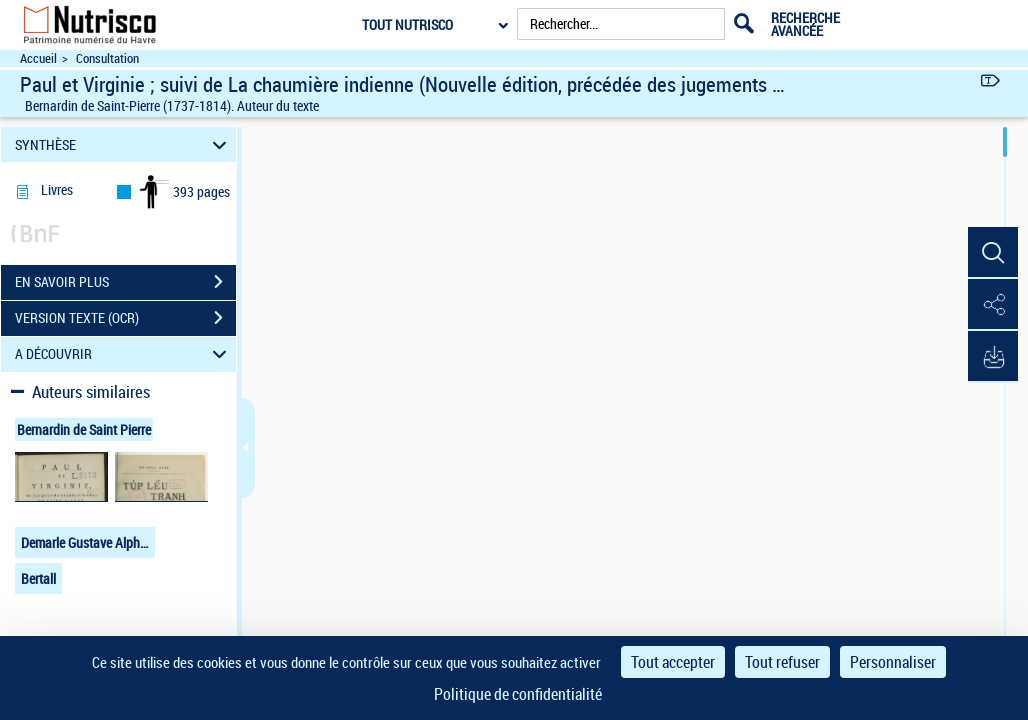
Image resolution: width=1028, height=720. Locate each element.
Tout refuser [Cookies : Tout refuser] (782, 662)
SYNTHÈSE (124, 144)
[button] (993, 253)
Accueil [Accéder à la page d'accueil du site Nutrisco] (38, 58)
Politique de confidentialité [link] (518, 694)
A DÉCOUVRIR (124, 354)
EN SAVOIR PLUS (125, 282)
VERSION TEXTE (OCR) (125, 318)
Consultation (107, 58)
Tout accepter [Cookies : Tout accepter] (673, 662)
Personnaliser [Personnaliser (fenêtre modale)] (893, 662)
